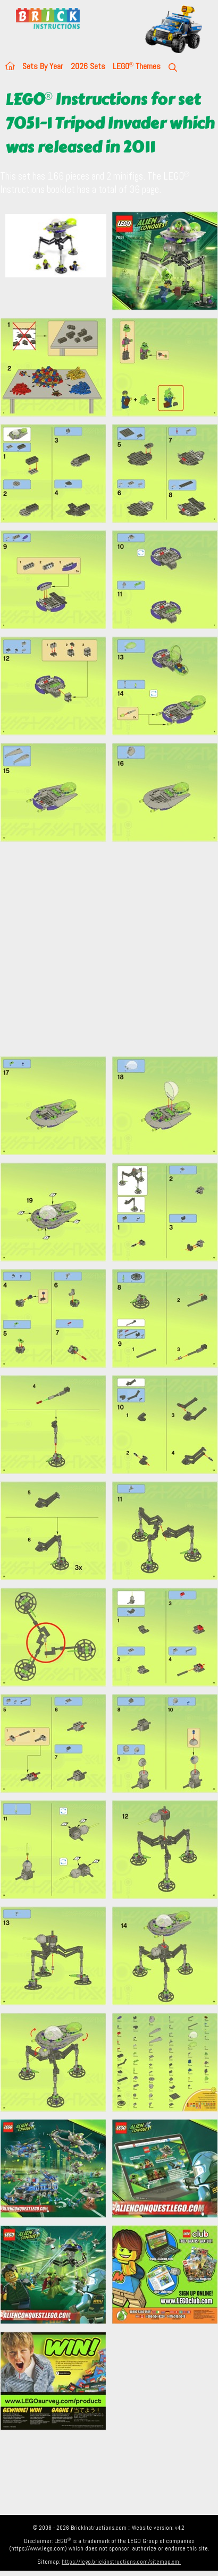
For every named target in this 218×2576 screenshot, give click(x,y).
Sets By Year (42, 66)
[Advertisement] (99, 948)
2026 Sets (88, 66)
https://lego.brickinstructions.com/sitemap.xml (121, 2561)
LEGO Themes (137, 66)
